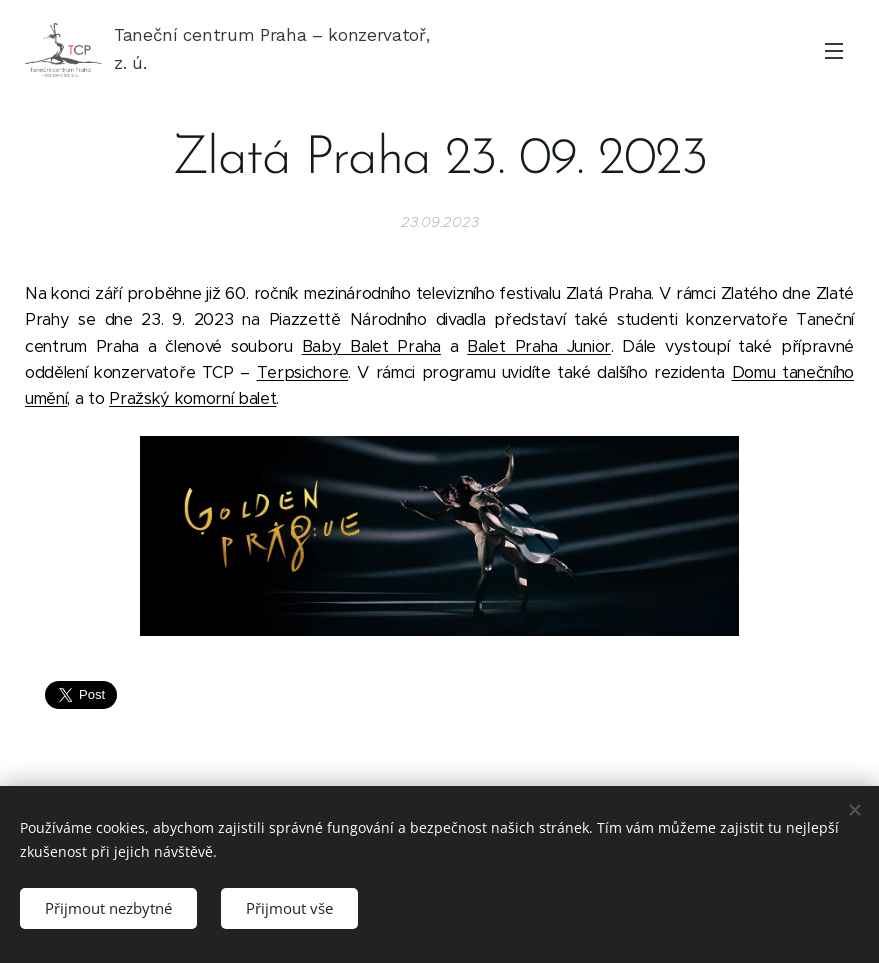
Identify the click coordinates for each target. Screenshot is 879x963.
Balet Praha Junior (539, 346)
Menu (834, 51)
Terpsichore (302, 372)
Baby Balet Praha (371, 346)
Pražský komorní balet (192, 398)
